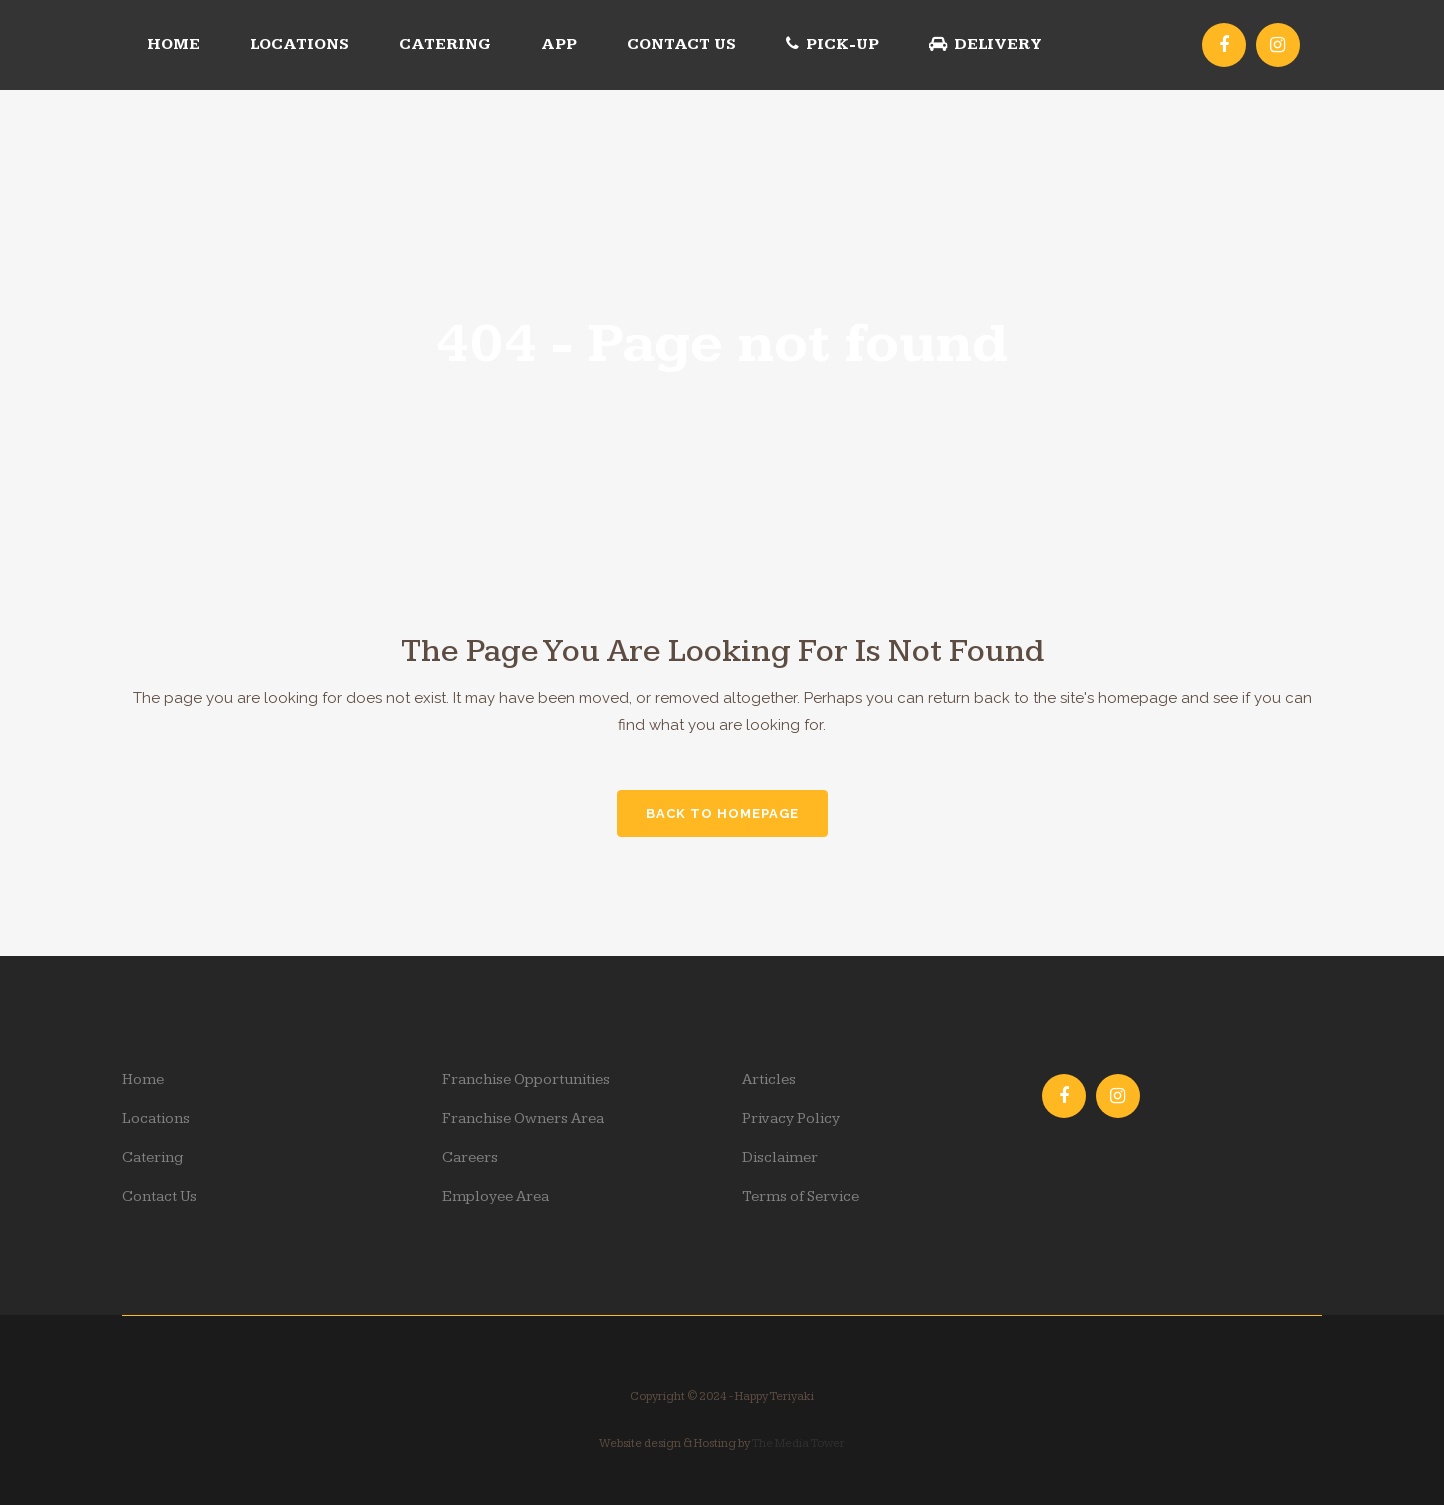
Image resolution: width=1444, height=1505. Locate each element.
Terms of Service (800, 1196)
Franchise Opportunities (526, 1079)
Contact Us (159, 1196)
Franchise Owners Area (523, 1118)
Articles (769, 1079)
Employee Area (495, 1196)
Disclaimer (780, 1157)
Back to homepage (722, 813)
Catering (152, 1157)
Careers (470, 1157)
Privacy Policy (791, 1118)
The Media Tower (798, 1443)
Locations (156, 1118)
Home (143, 1079)
